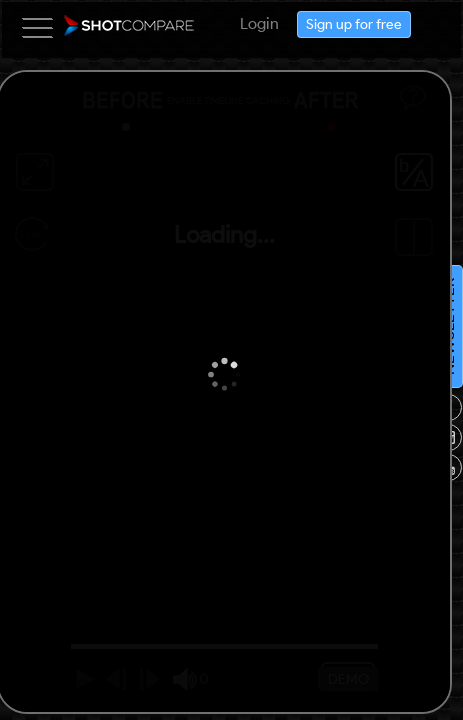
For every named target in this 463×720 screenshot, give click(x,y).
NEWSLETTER (136, 705)
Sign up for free (436, 611)
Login (439, 516)
